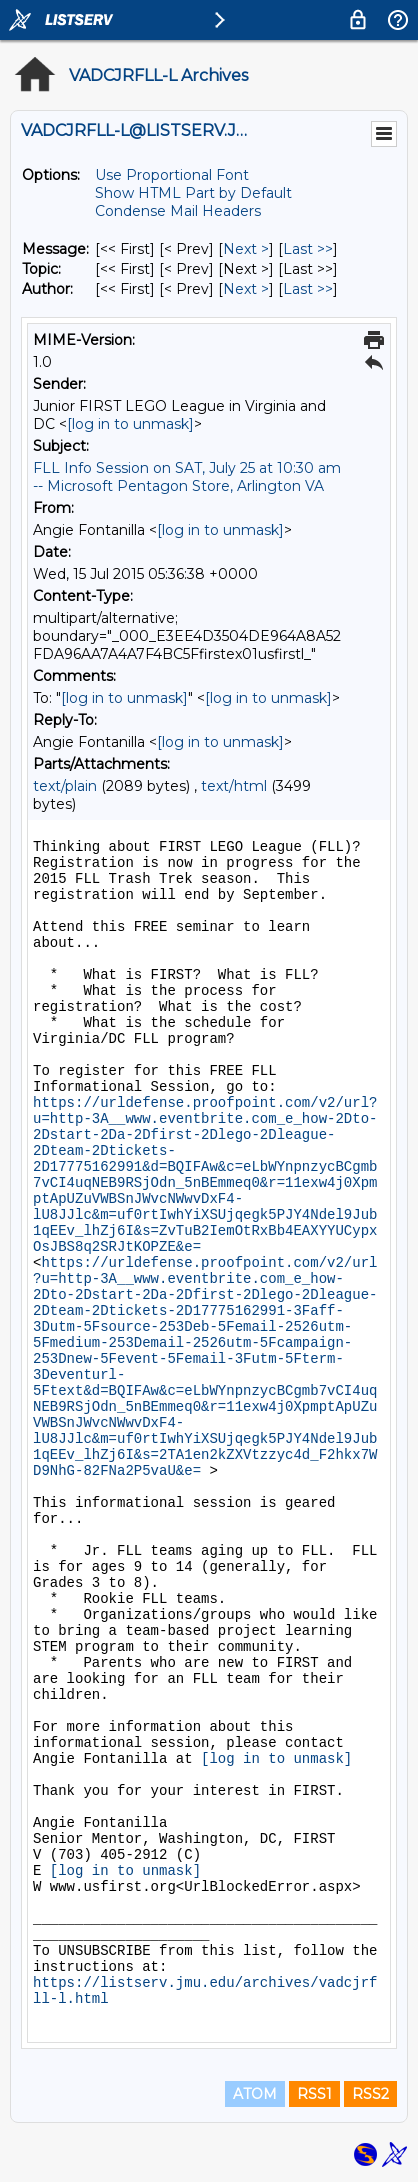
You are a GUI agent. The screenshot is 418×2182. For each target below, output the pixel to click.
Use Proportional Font (172, 175)
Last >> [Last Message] (308, 249)
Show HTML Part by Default (193, 193)
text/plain (65, 786)
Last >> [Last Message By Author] (308, 289)
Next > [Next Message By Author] (246, 289)
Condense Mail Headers (178, 211)
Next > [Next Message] (246, 249)
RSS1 (314, 2094)
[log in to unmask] (130, 424)
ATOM (255, 2094)
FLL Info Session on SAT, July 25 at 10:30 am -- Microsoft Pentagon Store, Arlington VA (187, 477)
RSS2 (370, 2094)
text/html (234, 786)
